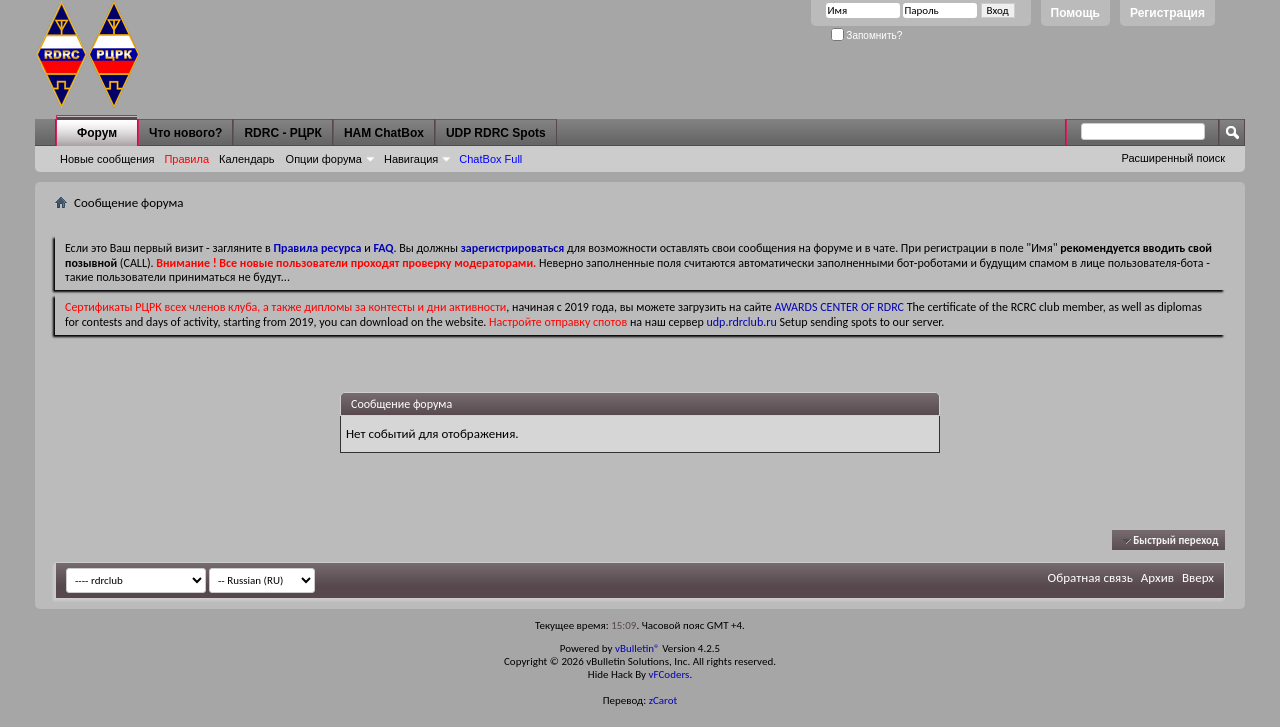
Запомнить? (867, 35)
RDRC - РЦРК (282, 133)
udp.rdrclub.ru (742, 322)
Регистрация (1167, 13)
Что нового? (185, 133)
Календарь (247, 159)
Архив (1157, 577)
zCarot (663, 700)
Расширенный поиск (1173, 158)
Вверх (1198, 577)
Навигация (411, 159)
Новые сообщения (107, 159)
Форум (97, 133)
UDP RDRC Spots (496, 133)
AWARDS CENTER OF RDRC (839, 307)
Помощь (1075, 13)
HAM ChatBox (384, 133)
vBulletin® (637, 648)
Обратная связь (1090, 577)
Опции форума (324, 159)
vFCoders (669, 674)
